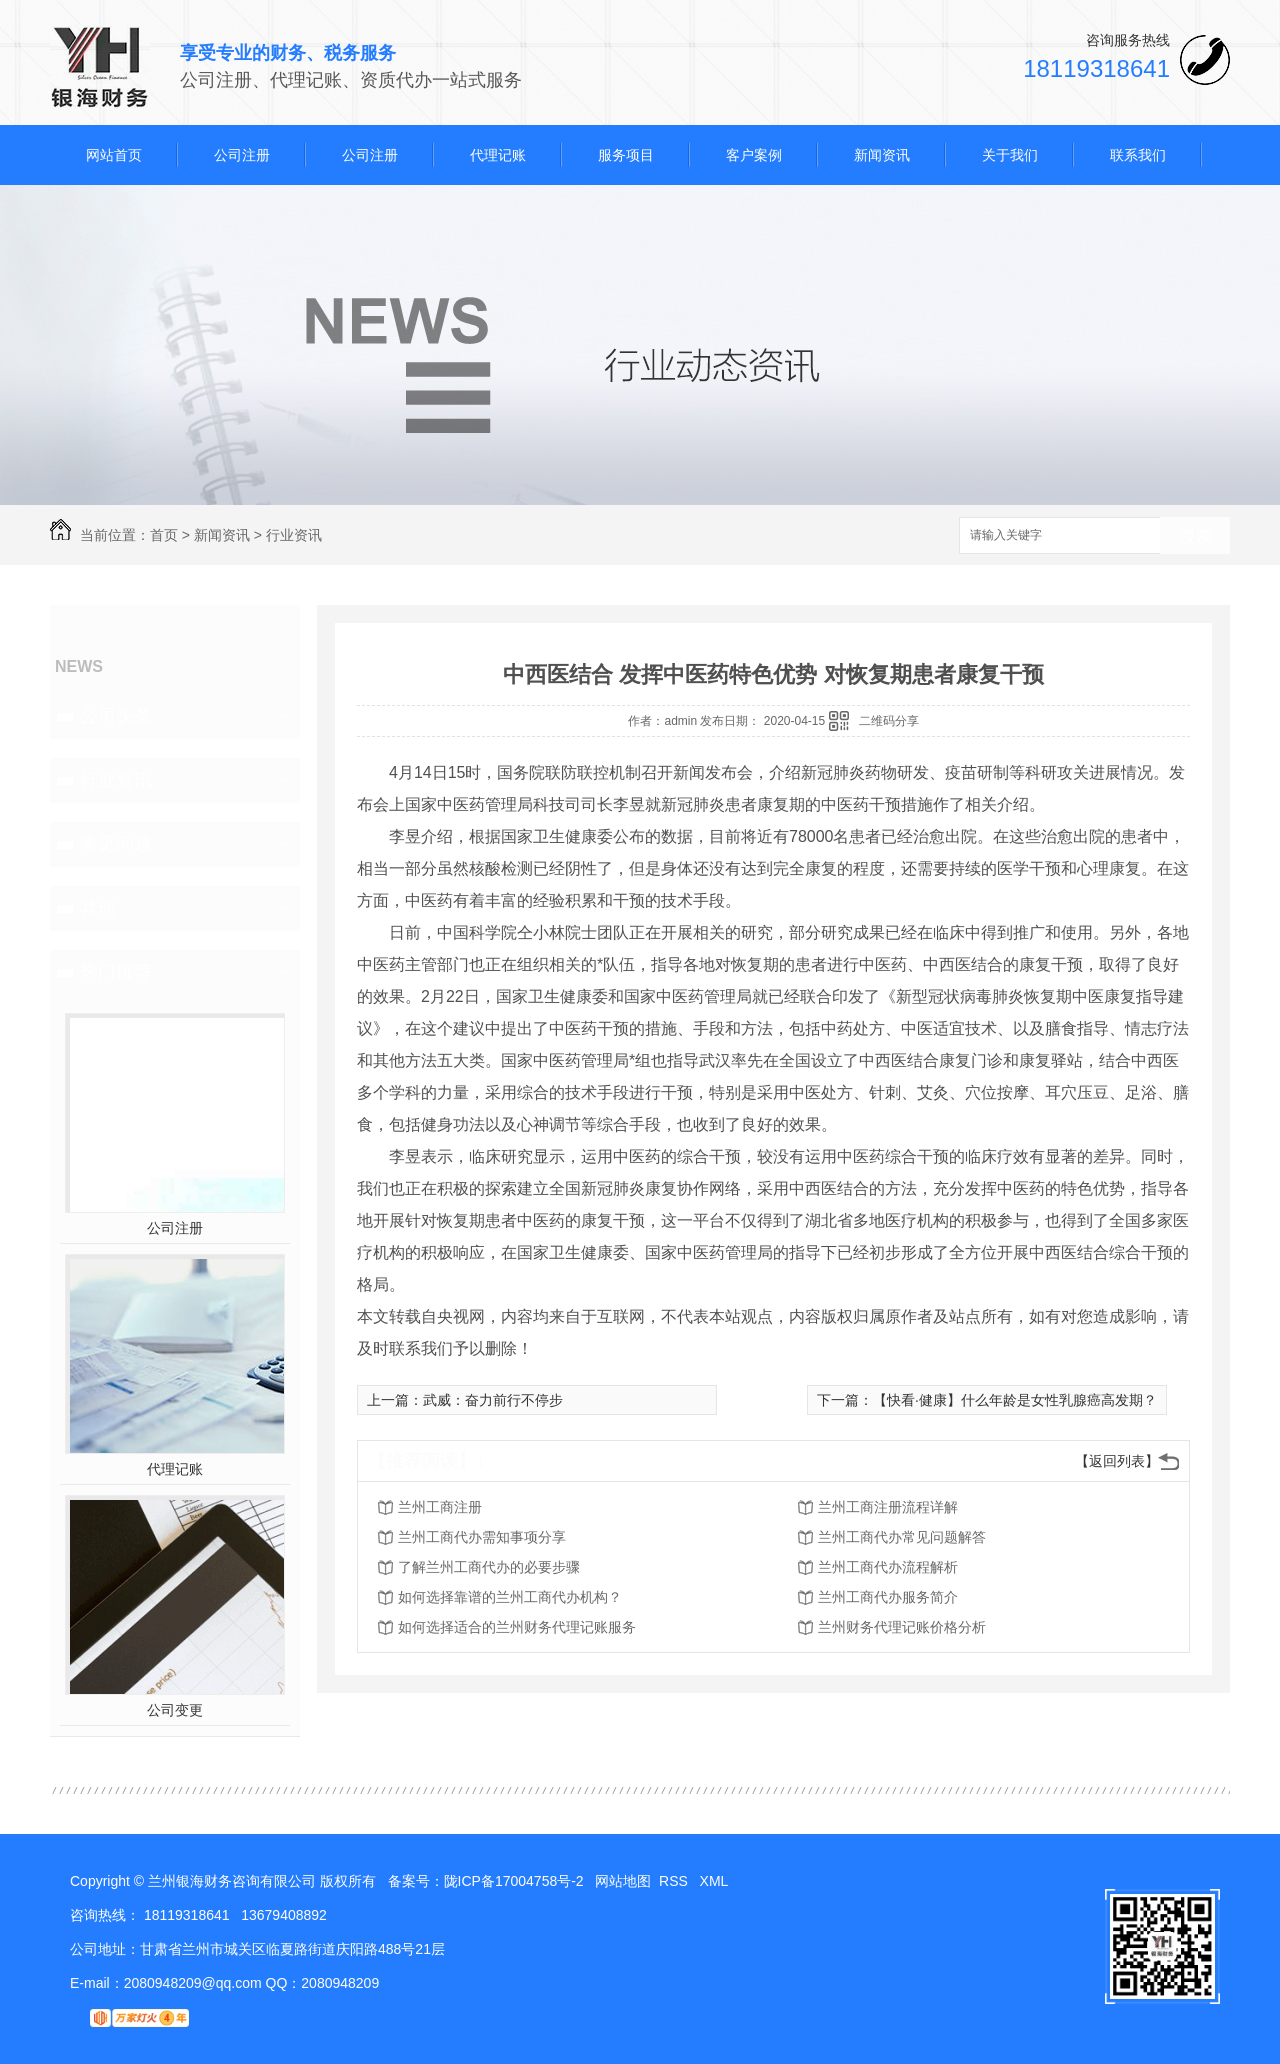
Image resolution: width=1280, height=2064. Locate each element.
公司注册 (242, 155)
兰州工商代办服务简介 (888, 1597)
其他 (98, 908)
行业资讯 (294, 535)
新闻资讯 (882, 155)
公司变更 (175, 1710)
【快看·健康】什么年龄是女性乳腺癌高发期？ (1015, 1400)
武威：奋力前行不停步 (493, 1400)
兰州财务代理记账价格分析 (902, 1627)
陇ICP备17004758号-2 (514, 1881)
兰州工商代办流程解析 (888, 1567)
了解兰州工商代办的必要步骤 (489, 1567)
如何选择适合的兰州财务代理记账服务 (517, 1627)
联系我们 (1138, 155)
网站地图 (623, 1881)
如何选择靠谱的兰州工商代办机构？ (510, 1597)
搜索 (1195, 536)
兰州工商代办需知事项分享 (482, 1537)
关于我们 (1010, 155)
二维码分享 (889, 721)
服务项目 (626, 155)
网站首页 (114, 155)
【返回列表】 (1117, 1461)
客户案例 (754, 155)
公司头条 (116, 716)
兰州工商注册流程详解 (888, 1507)
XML (716, 1881)
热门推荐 (116, 972)
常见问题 (116, 844)
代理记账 (498, 155)
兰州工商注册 (440, 1507)
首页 (164, 535)
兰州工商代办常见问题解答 (902, 1537)
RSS (675, 1881)
